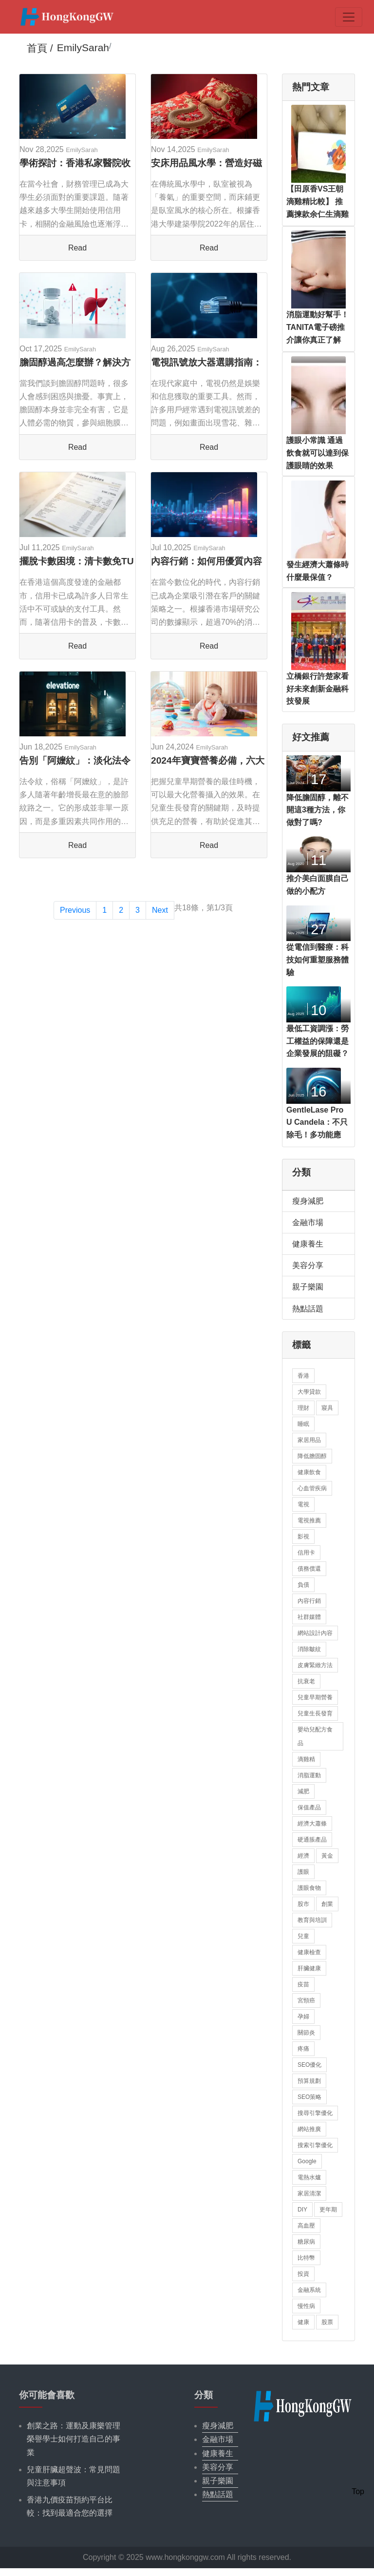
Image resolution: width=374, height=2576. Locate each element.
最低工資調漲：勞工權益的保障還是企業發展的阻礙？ (317, 1040)
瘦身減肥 (307, 1201)
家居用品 (309, 1440)
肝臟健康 (309, 1968)
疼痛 (303, 2048)
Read (77, 248)
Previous (75, 910)
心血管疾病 (312, 1488)
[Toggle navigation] (348, 17)
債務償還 (309, 1568)
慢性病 (306, 2306)
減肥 (303, 1791)
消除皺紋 (309, 1649)
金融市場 (307, 1222)
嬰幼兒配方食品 (315, 1736)
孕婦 (303, 2016)
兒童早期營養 (315, 1697)
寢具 (327, 1407)
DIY (302, 2209)
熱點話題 (307, 1309)
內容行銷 (309, 1600)
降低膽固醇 (312, 1456)
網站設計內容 (315, 1633)
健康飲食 (309, 1472)
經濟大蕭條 (312, 1823)
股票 (327, 2322)
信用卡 (306, 1552)
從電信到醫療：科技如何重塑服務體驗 (317, 959)
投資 (303, 2273)
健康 (303, 2322)
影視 (303, 1536)
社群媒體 (309, 1617)
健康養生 (307, 1244)
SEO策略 (309, 2097)
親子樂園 (307, 1287)
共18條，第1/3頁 (203, 908)
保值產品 (309, 1807)
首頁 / (40, 48)
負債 (303, 1584)
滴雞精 (306, 1759)
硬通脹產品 (312, 1839)
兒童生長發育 (315, 1713)
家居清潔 (309, 2193)
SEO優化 (309, 2064)
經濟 (303, 1855)
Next (160, 910)
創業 (327, 1904)
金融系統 (309, 2290)
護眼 (303, 1871)
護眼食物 (309, 1887)
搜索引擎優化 (315, 2145)
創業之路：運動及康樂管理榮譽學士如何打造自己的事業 (73, 2439)
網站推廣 (309, 2129)
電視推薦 (309, 1520)
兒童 (303, 1936)
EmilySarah (81, 150)
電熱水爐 (309, 2177)
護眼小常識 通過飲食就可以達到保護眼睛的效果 (317, 452)
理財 (303, 1407)
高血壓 (306, 2225)
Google (307, 2161)
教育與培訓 (312, 1920)
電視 (303, 1504)
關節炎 (306, 2032)
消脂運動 (309, 1775)
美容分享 (307, 1265)
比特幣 (306, 2257)
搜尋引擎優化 (315, 2113)
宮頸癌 (306, 2000)
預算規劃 (309, 2080)
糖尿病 (306, 2241)
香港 (303, 1375)
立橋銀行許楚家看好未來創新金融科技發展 (317, 688)
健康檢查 (309, 1952)
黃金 (327, 1855)
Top (358, 2491)
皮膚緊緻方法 (315, 1665)
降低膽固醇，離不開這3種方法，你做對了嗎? (317, 810)
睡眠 (303, 1424)
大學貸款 (309, 1391)
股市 (303, 1904)
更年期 (328, 2209)
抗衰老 (306, 1681)
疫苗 (303, 1984)
